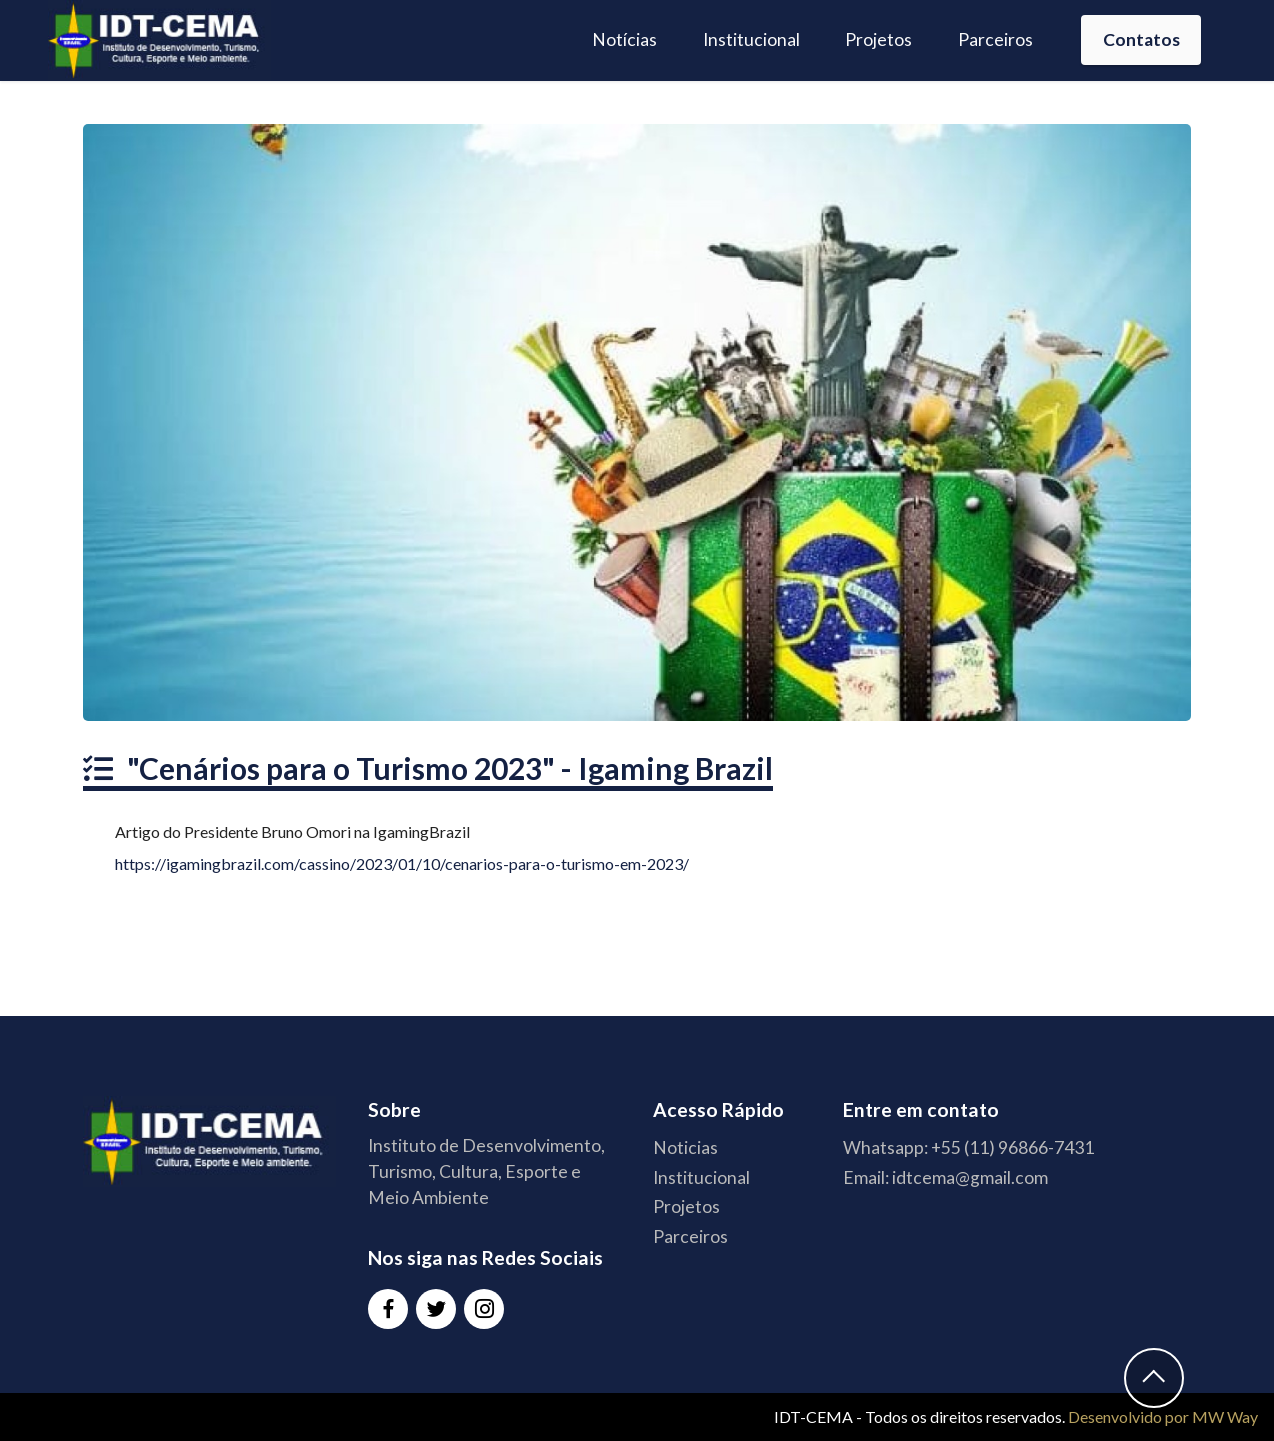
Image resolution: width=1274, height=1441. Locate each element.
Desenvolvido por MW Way (1163, 1416)
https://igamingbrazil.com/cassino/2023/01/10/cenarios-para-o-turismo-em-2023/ (402, 863)
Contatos (1141, 39)
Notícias (624, 39)
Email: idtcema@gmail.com (945, 1177)
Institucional (751, 39)
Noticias (685, 1147)
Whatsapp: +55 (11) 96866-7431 (968, 1147)
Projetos (878, 39)
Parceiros (995, 39)
